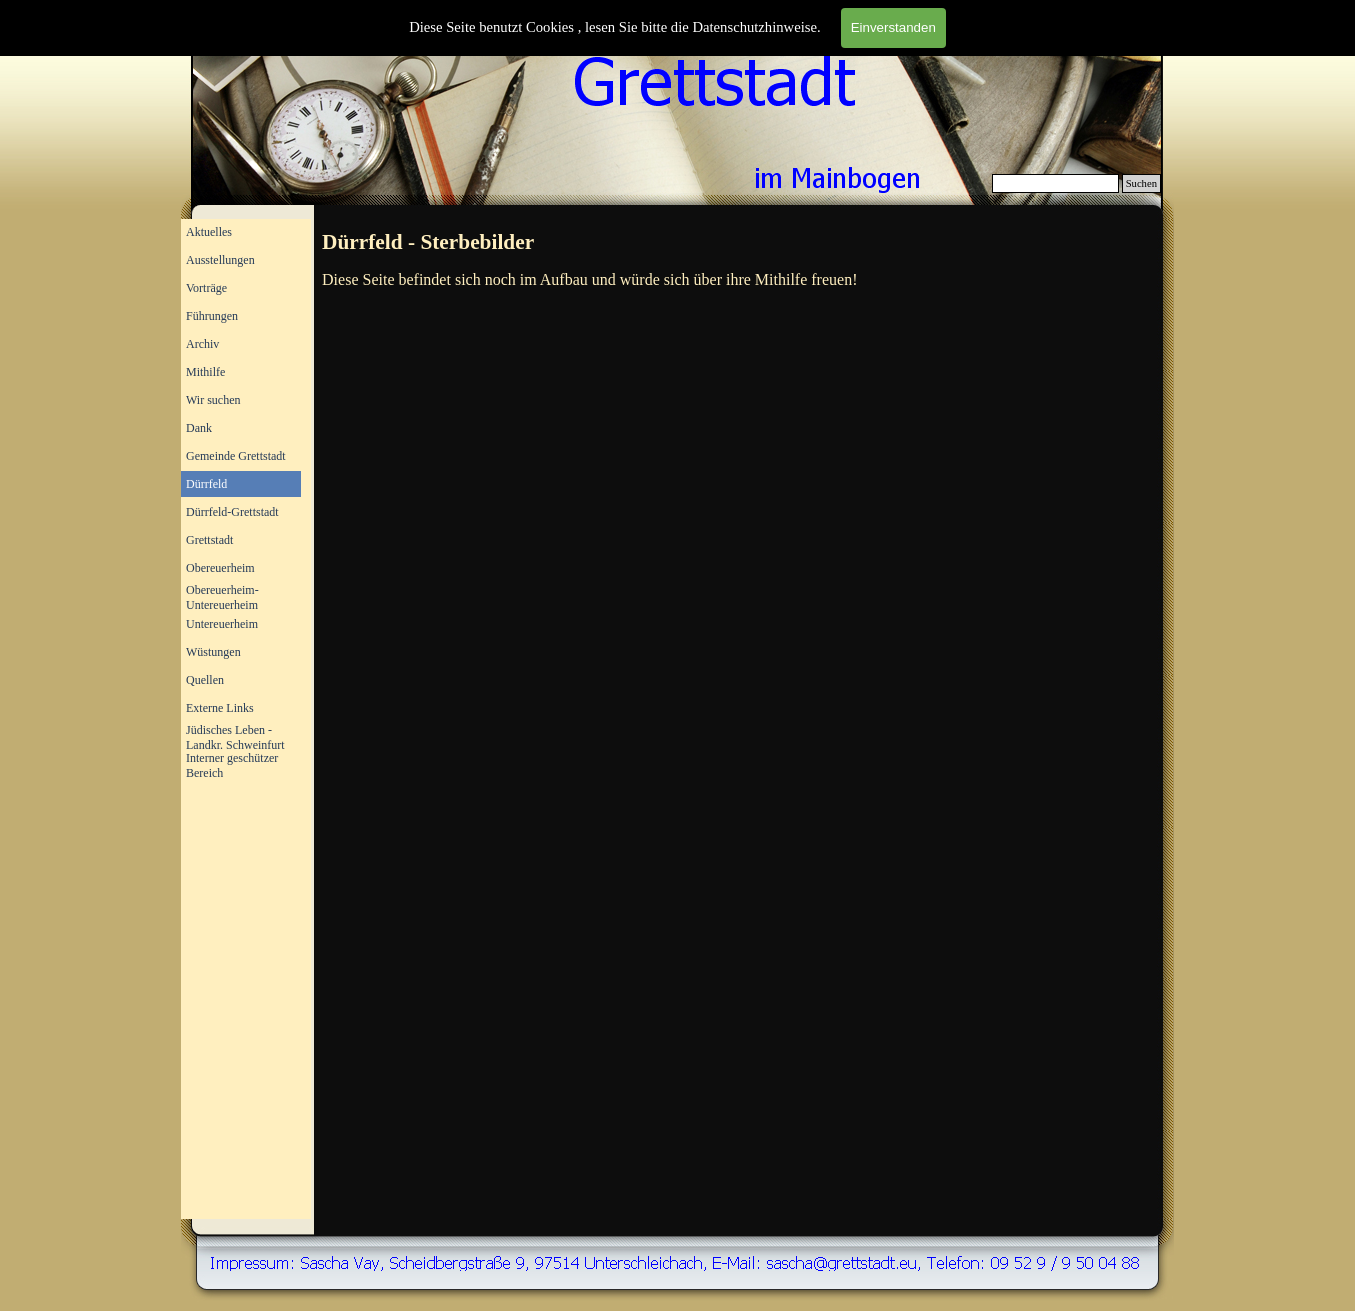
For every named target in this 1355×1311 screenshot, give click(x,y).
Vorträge (206, 288)
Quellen (205, 680)
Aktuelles (209, 232)
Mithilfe (205, 372)
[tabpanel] (740, 243)
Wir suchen (213, 400)
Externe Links (220, 708)
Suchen (1141, 183)
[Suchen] (1055, 183)
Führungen (212, 316)
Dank (199, 428)
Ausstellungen (220, 260)
